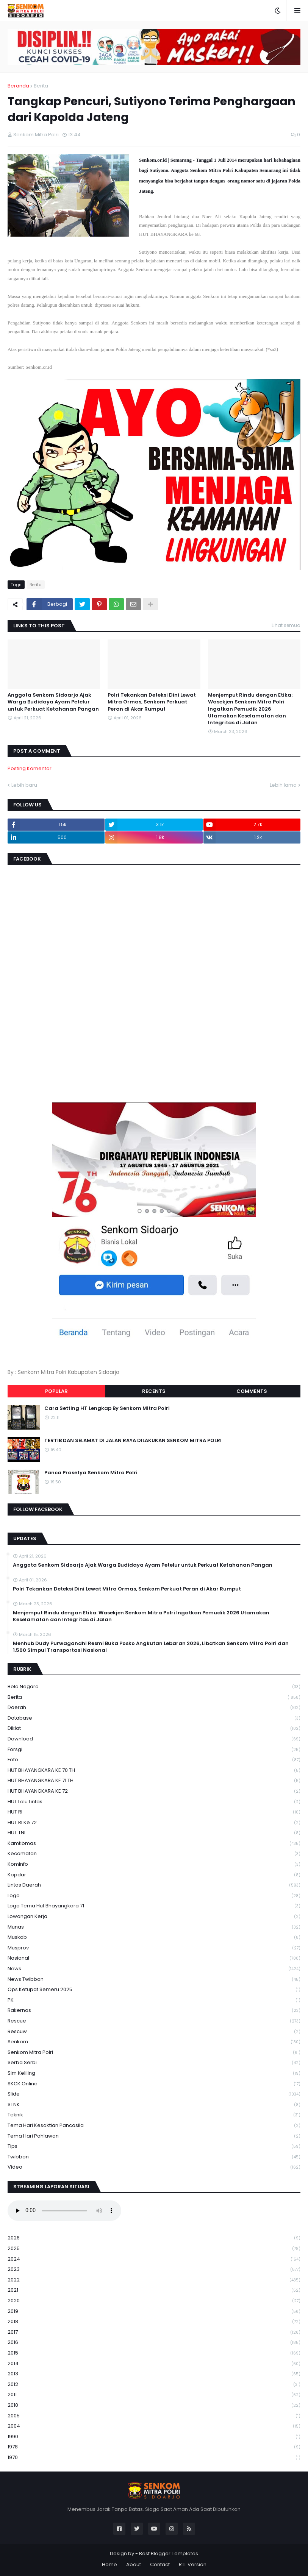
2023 (154, 2269)
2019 (154, 2312)
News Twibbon (154, 1979)
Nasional (154, 1958)
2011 (154, 2395)
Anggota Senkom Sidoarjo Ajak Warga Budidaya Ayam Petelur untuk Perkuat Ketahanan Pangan (53, 702)
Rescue (154, 2021)
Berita (41, 85)
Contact (160, 2564)
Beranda (18, 85)
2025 (154, 2249)
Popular (56, 1391)
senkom (154, 2042)
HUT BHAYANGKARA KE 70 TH (154, 1771)
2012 (154, 2385)
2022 (154, 2280)
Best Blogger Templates (168, 2553)
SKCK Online (154, 2084)
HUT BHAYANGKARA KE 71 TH (154, 1781)
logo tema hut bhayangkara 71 (154, 1906)
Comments (251, 1391)
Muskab (154, 1937)
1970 (154, 2457)
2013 (154, 2374)
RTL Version (192, 2564)
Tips (154, 2146)
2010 (154, 2405)
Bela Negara (154, 1687)
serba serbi (154, 2063)
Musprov (154, 1948)
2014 (154, 2364)
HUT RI (154, 1812)
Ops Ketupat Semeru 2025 (154, 1990)
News (154, 1969)
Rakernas (154, 2011)
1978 (154, 2447)
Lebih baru (24, 785)
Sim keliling (154, 2073)
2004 (154, 2426)
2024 (154, 2259)
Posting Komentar (30, 768)
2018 (154, 2322)
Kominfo (154, 1864)
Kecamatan (154, 1854)
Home (109, 2564)
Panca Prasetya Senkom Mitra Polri (91, 1472)
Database (154, 1718)
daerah (154, 1708)
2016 (154, 2343)
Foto (154, 1760)
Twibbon (154, 2157)
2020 (154, 2301)
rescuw (154, 2032)
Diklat (154, 1728)
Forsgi (154, 1750)
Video (154, 2167)
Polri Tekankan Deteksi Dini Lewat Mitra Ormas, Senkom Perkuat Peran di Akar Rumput (152, 702)
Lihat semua (286, 625)
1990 (154, 2437)
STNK (154, 2105)
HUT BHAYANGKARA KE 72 (154, 1791)
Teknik (154, 2115)
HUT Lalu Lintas (154, 1802)
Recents (154, 1391)
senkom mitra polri (154, 2053)
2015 (154, 2353)
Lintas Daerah (154, 1885)
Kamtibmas (154, 1844)
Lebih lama (283, 785)
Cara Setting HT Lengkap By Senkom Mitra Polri (107, 1408)
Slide (154, 2094)
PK (154, 2000)
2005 (154, 2416)
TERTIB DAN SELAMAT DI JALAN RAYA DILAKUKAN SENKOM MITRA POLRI (133, 1440)
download (154, 1739)
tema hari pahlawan (154, 2136)
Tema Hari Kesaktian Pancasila (154, 2126)
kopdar (154, 1875)
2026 (154, 2238)
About (133, 2564)
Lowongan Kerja (154, 1917)
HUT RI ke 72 (154, 1823)
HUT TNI (154, 1833)
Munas (154, 1927)
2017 (154, 2332)
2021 (154, 2290)
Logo (154, 1896)
